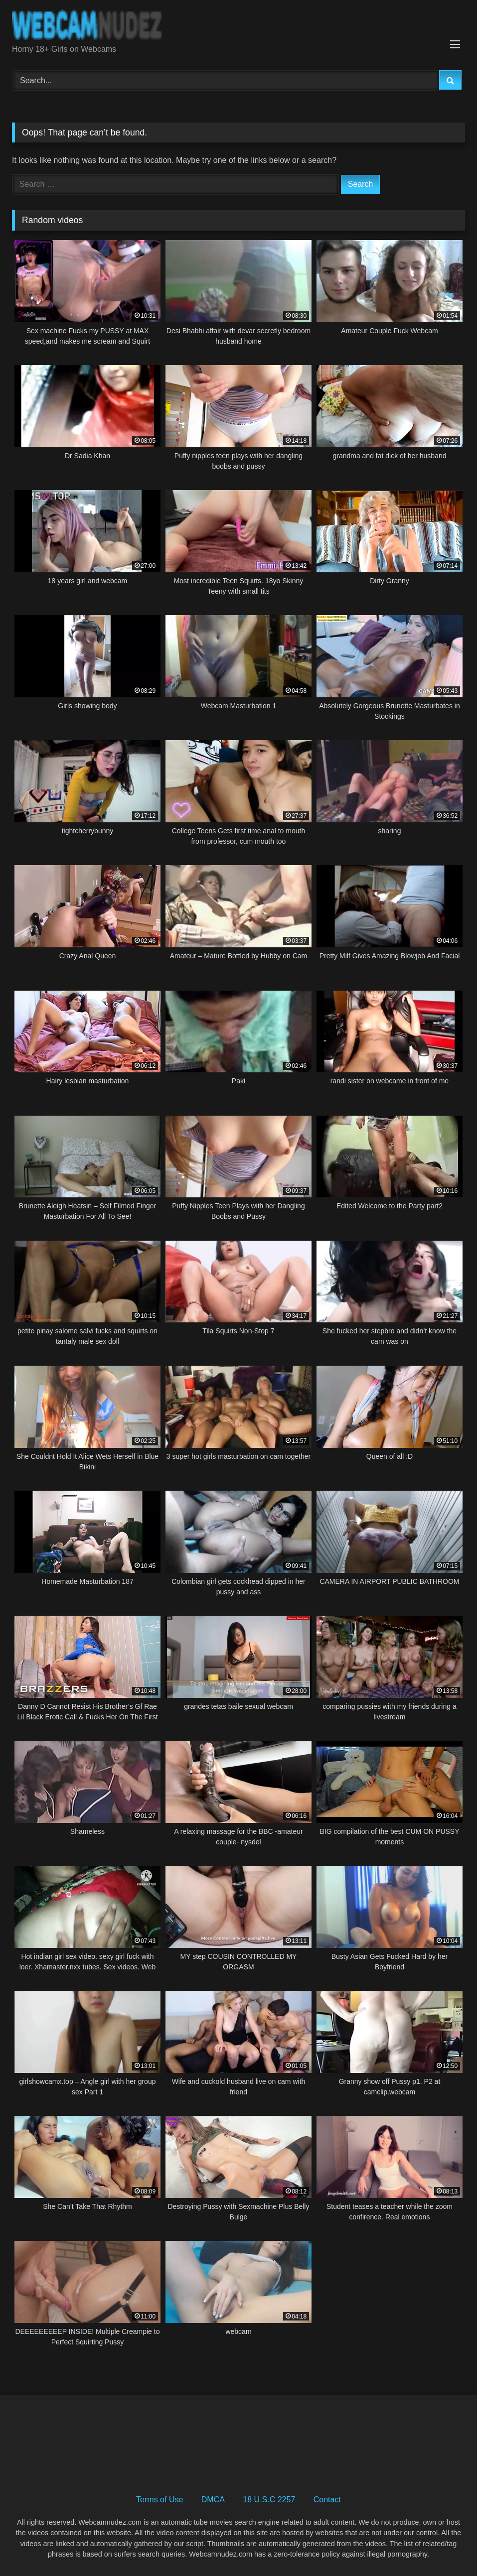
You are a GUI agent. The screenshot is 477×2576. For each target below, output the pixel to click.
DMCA (213, 2499)
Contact (327, 2499)
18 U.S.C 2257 (269, 2499)
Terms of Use (159, 2499)
